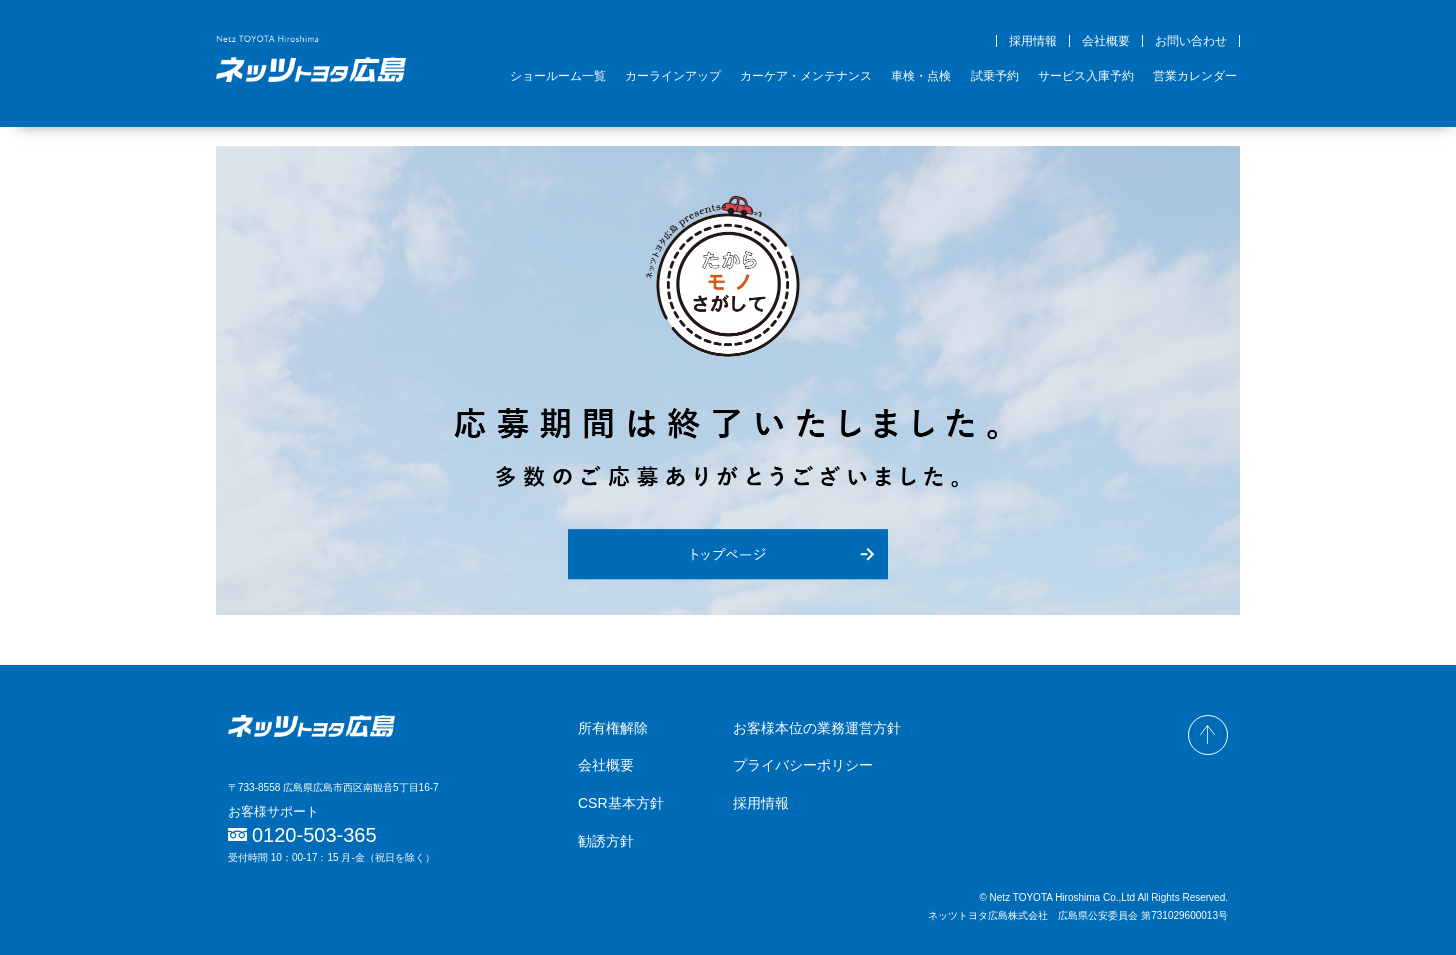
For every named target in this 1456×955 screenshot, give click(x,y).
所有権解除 (613, 728)
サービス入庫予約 (1086, 76)
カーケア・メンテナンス (806, 76)
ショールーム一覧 (558, 76)
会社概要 (1106, 41)
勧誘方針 (606, 841)
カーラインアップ (673, 76)
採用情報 (1033, 41)
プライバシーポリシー (803, 765)
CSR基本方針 (621, 803)
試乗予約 (995, 76)
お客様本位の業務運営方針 (817, 728)
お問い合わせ (1191, 41)
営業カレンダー (1195, 76)
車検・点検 (921, 76)
